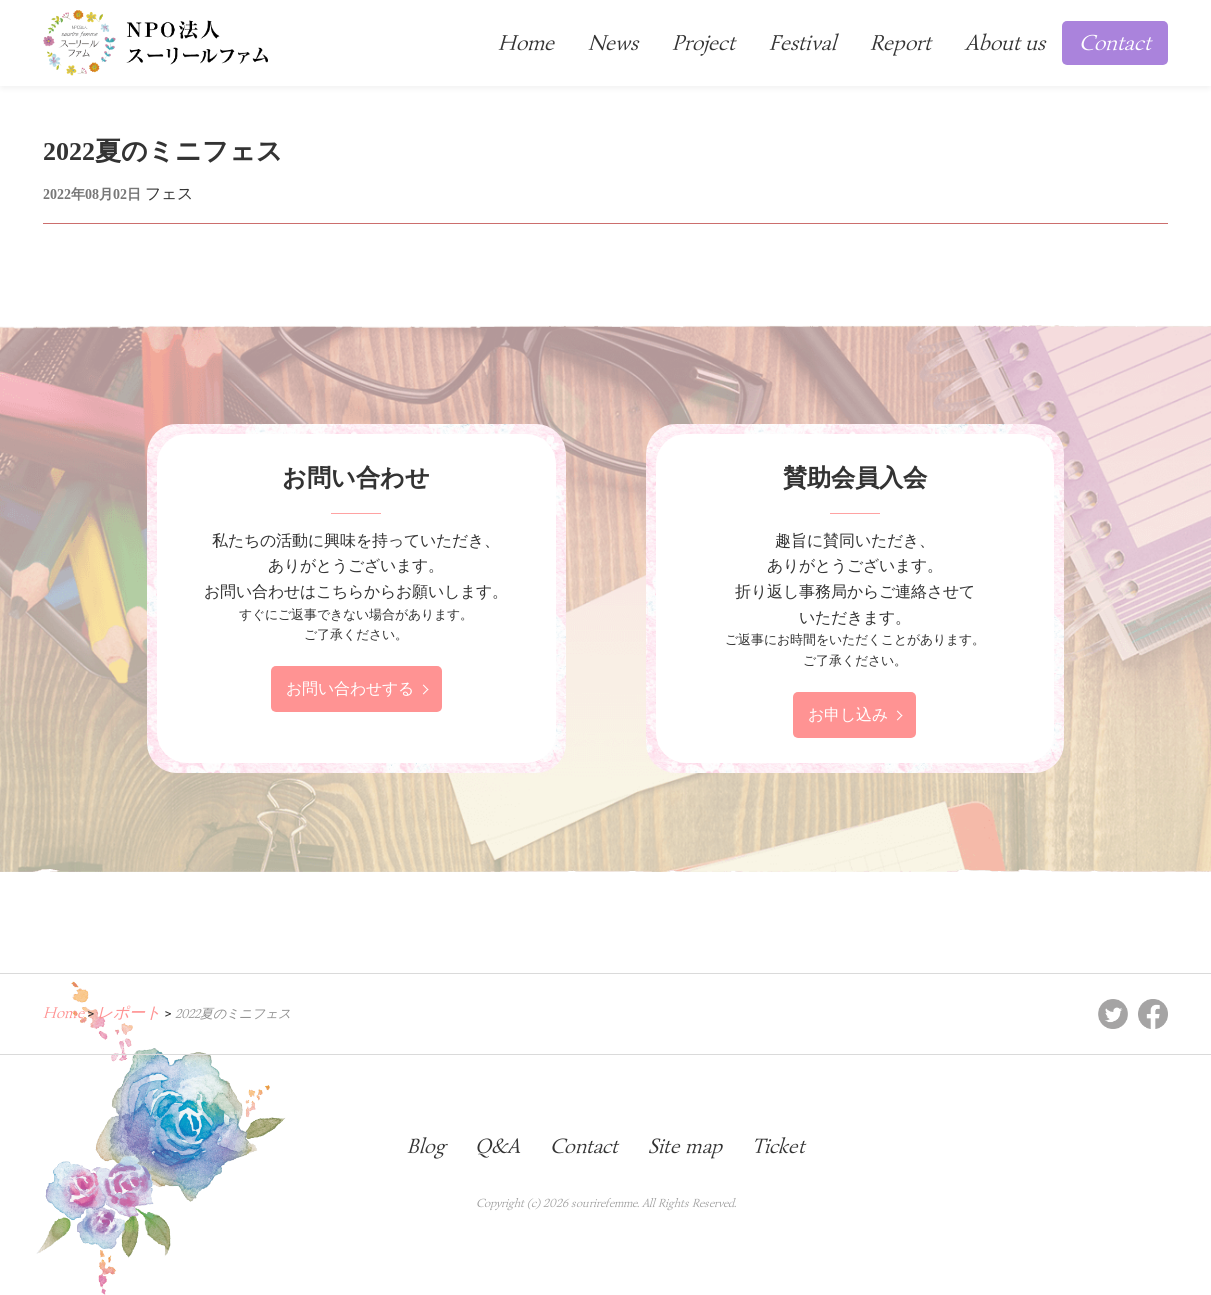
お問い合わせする (350, 688)
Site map (685, 1146)
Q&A (497, 1146)
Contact (1115, 42)
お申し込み (848, 714)
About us (1005, 42)
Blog (426, 1146)
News (613, 42)
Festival (802, 42)
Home (526, 42)
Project (703, 42)
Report (900, 42)
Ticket (778, 1146)
